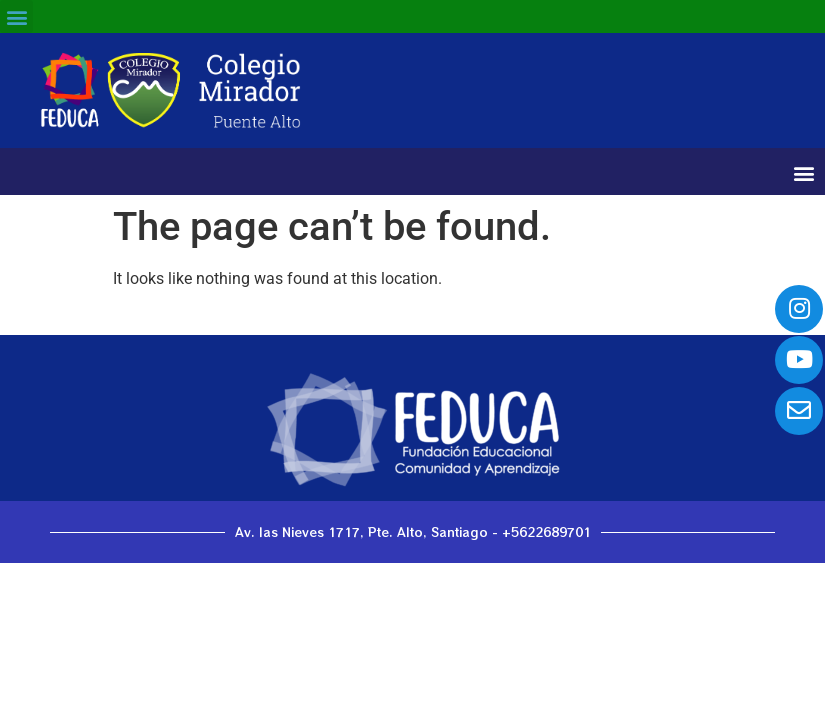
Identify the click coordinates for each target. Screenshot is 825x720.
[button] (16, 16)
